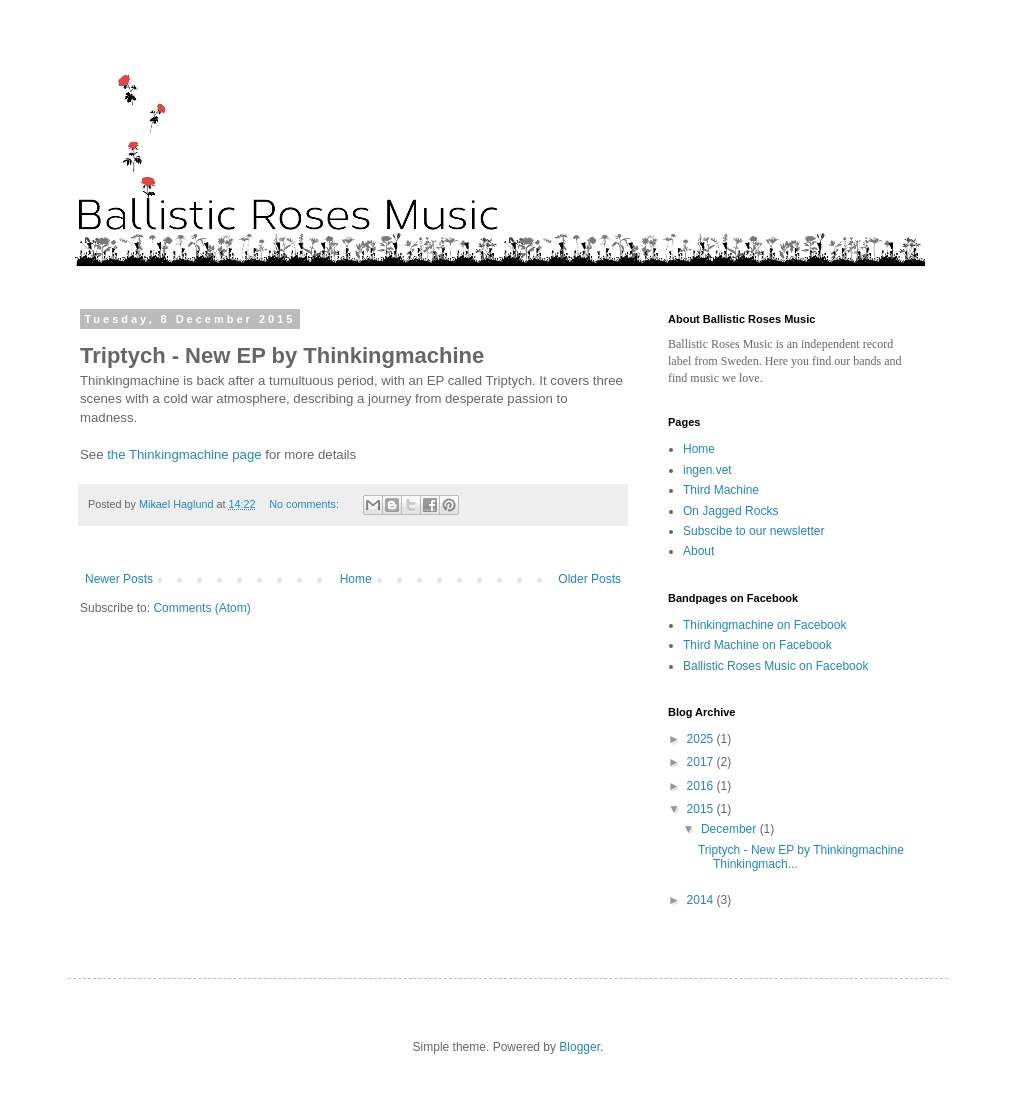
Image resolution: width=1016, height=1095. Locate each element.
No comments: (305, 504)
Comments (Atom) (201, 608)
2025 (702, 739)
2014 (702, 900)
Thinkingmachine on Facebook (764, 625)
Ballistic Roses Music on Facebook (775, 666)
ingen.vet (707, 470)
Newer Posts (119, 579)
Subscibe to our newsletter (753, 531)
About (698, 551)
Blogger (579, 1047)
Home (356, 579)
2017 (702, 762)
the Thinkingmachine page (184, 454)
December (730, 829)
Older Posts (589, 579)
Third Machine (721, 490)
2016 (702, 786)
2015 (702, 809)
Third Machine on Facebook (757, 645)
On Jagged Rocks (730, 511)
